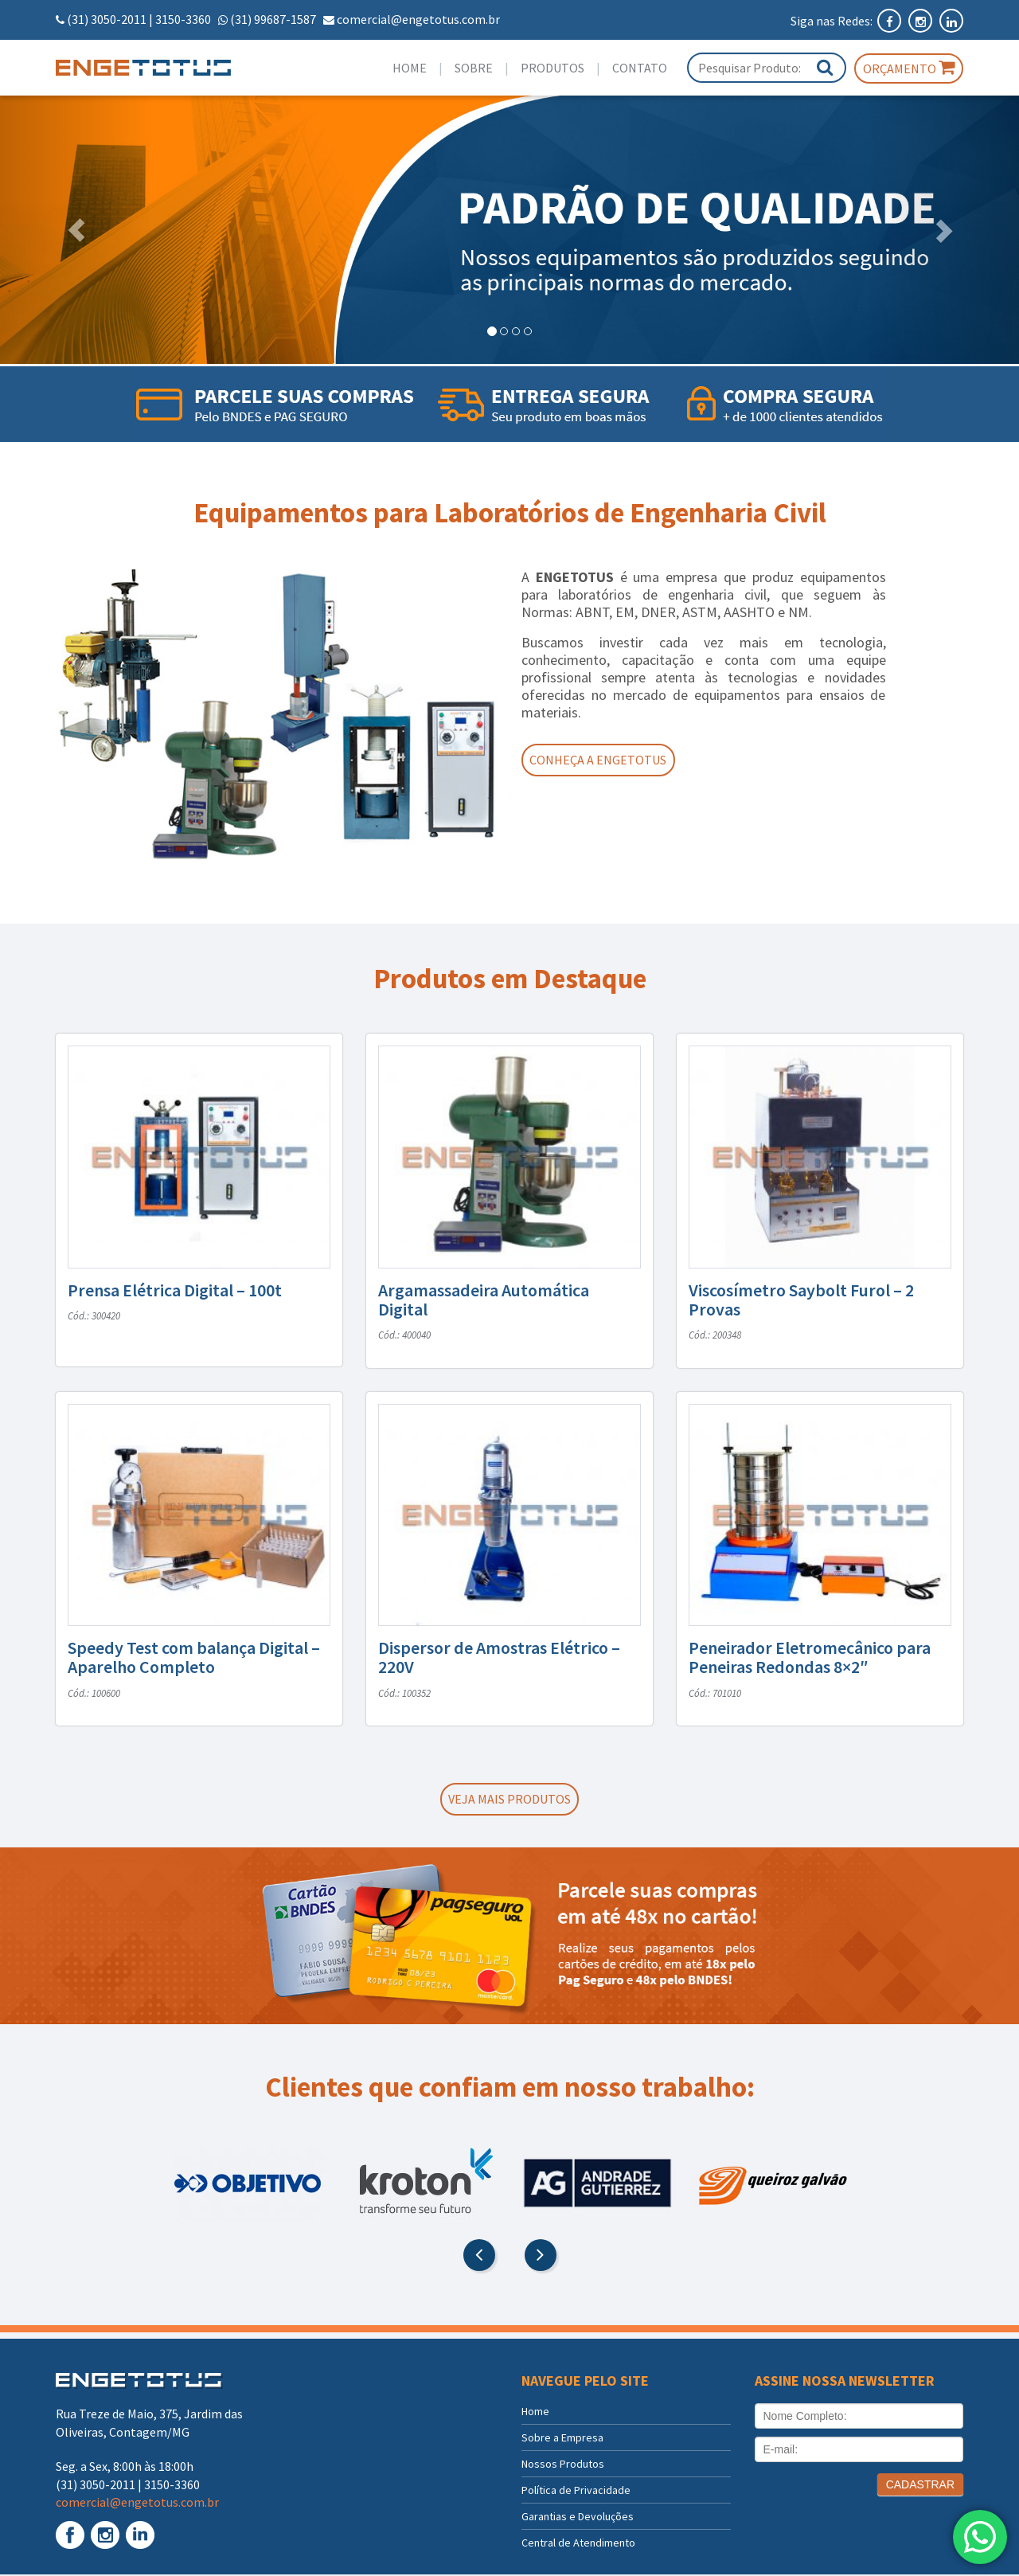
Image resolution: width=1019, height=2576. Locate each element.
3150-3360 (183, 19)
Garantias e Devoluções (577, 2518)
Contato (639, 68)
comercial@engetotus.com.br (418, 19)
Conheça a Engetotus (603, 760)
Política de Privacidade (576, 2491)
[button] (76, 230)
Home (409, 68)
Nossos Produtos (562, 2465)
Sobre (474, 68)
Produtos (552, 68)
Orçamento (909, 67)
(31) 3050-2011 (106, 19)
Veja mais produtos (509, 1800)
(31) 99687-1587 (273, 19)
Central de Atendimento (578, 2544)
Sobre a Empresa (562, 2439)
